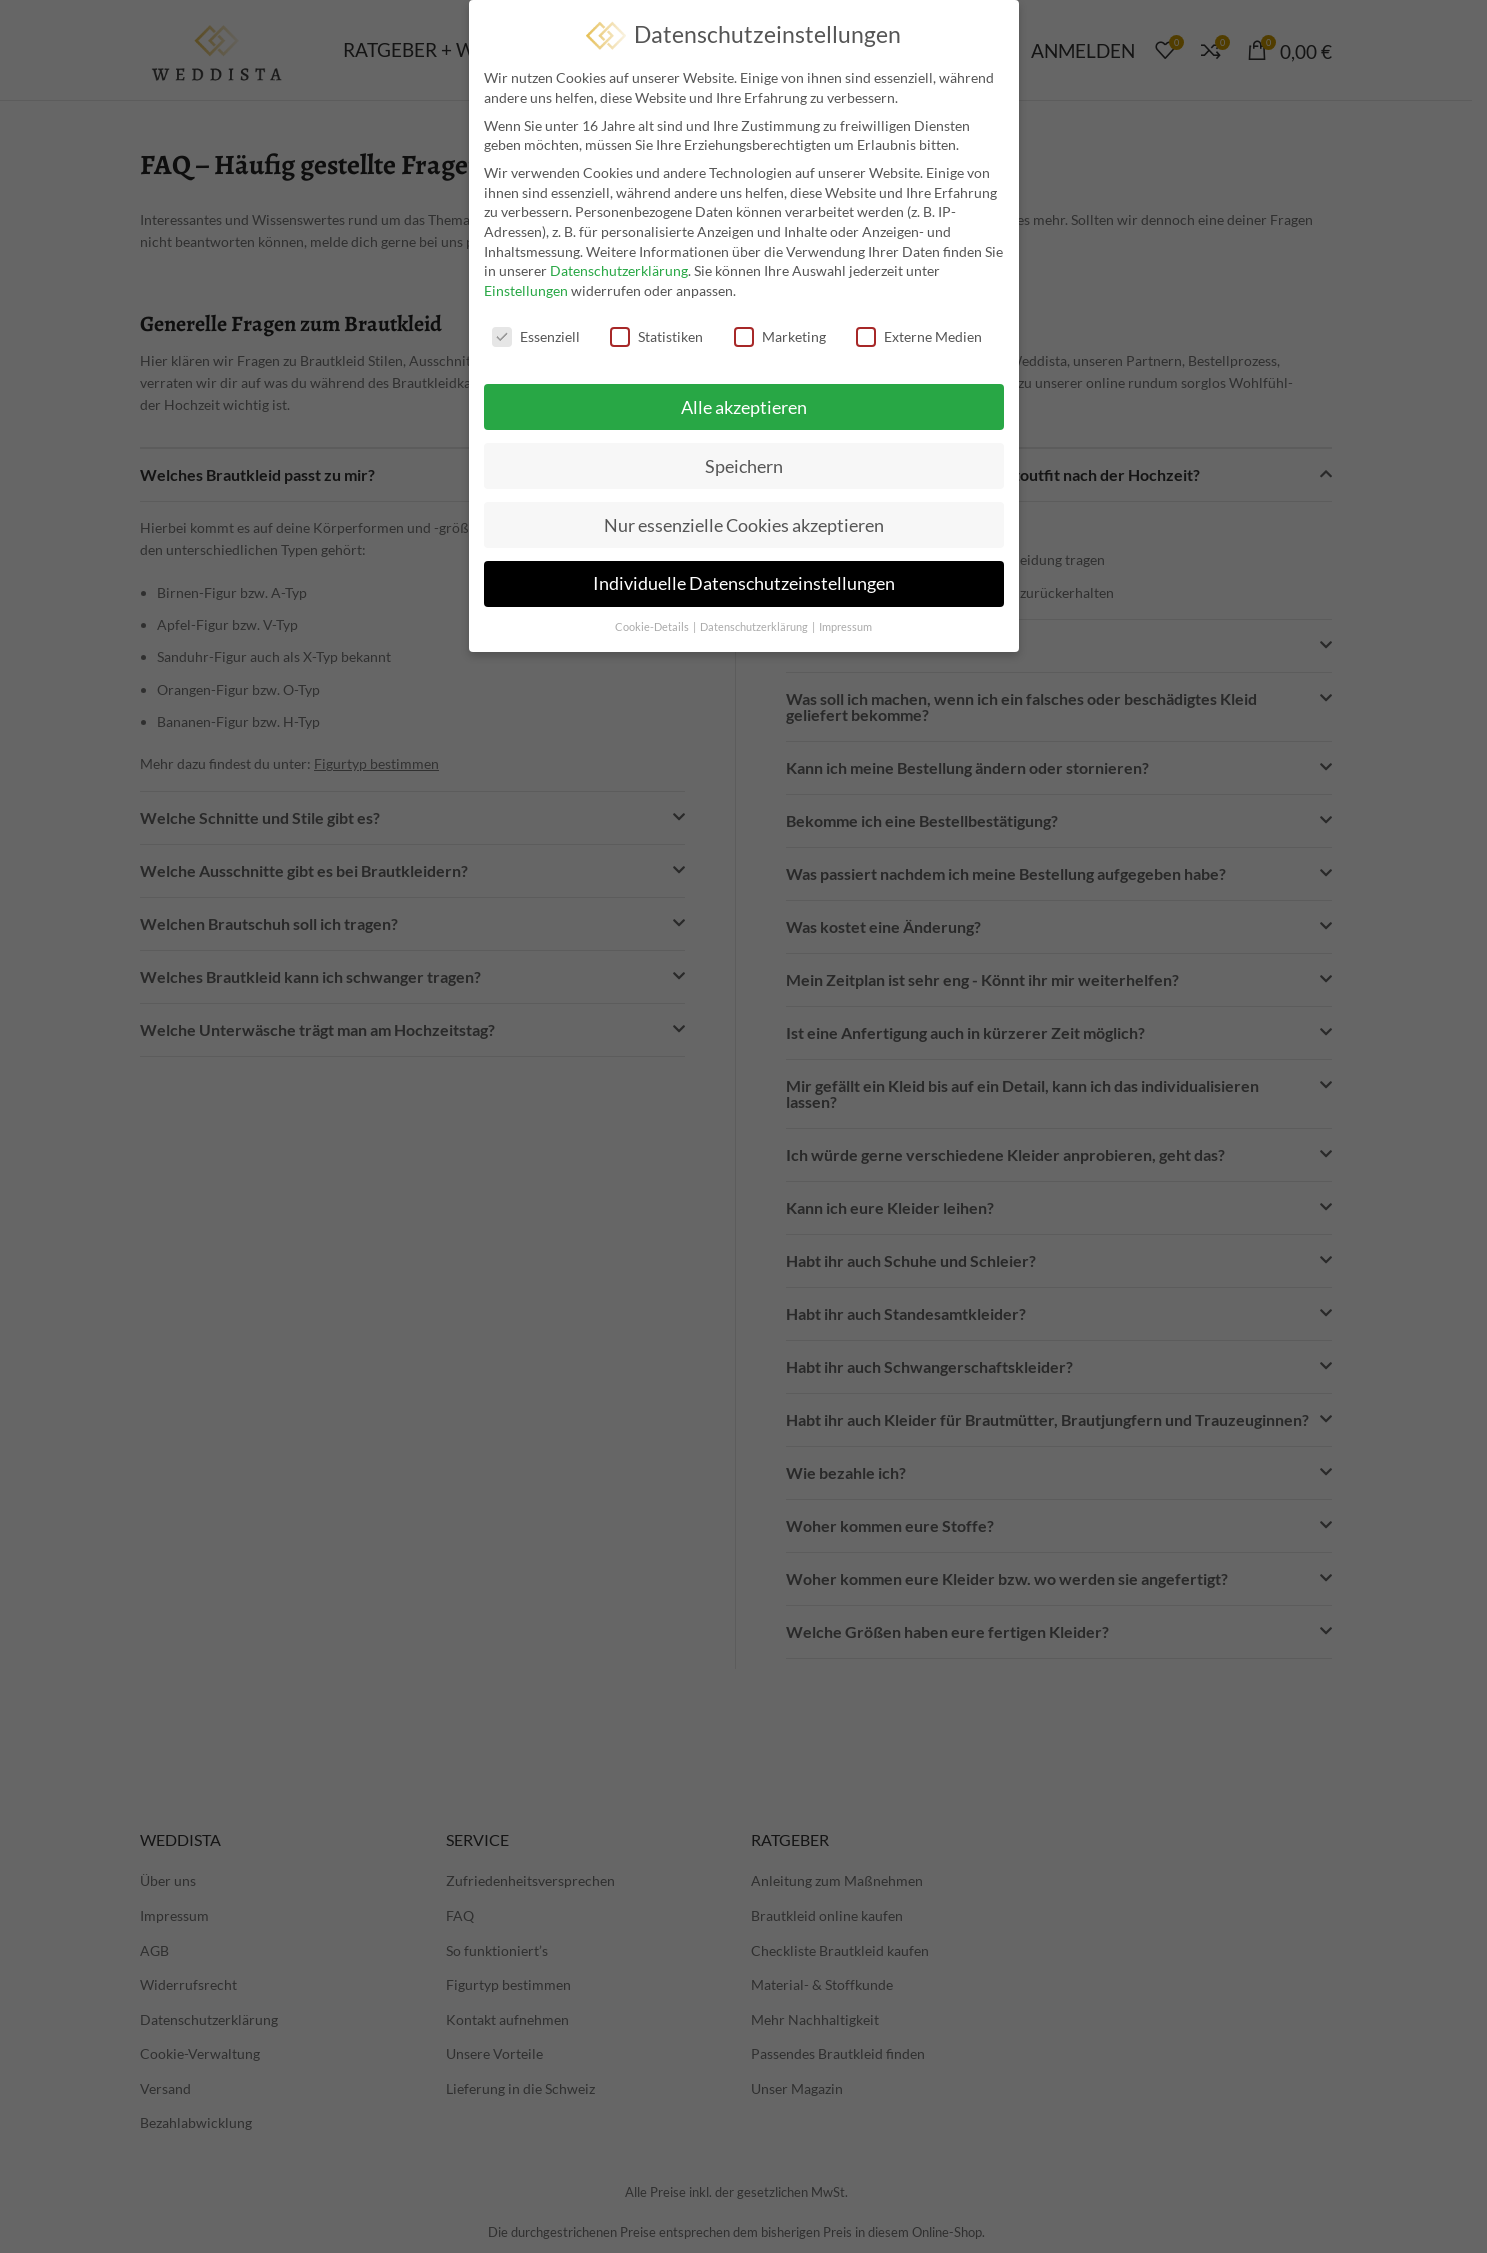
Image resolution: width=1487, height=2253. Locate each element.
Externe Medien (919, 335)
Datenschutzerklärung (619, 270)
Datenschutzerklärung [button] (755, 627)
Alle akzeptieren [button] (744, 406)
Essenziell (536, 335)
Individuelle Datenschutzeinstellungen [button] (744, 583)
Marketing (780, 335)
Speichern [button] (744, 465)
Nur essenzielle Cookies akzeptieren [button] (744, 524)
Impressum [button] (845, 627)
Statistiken (656, 335)
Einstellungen (526, 289)
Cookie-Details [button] (653, 627)
